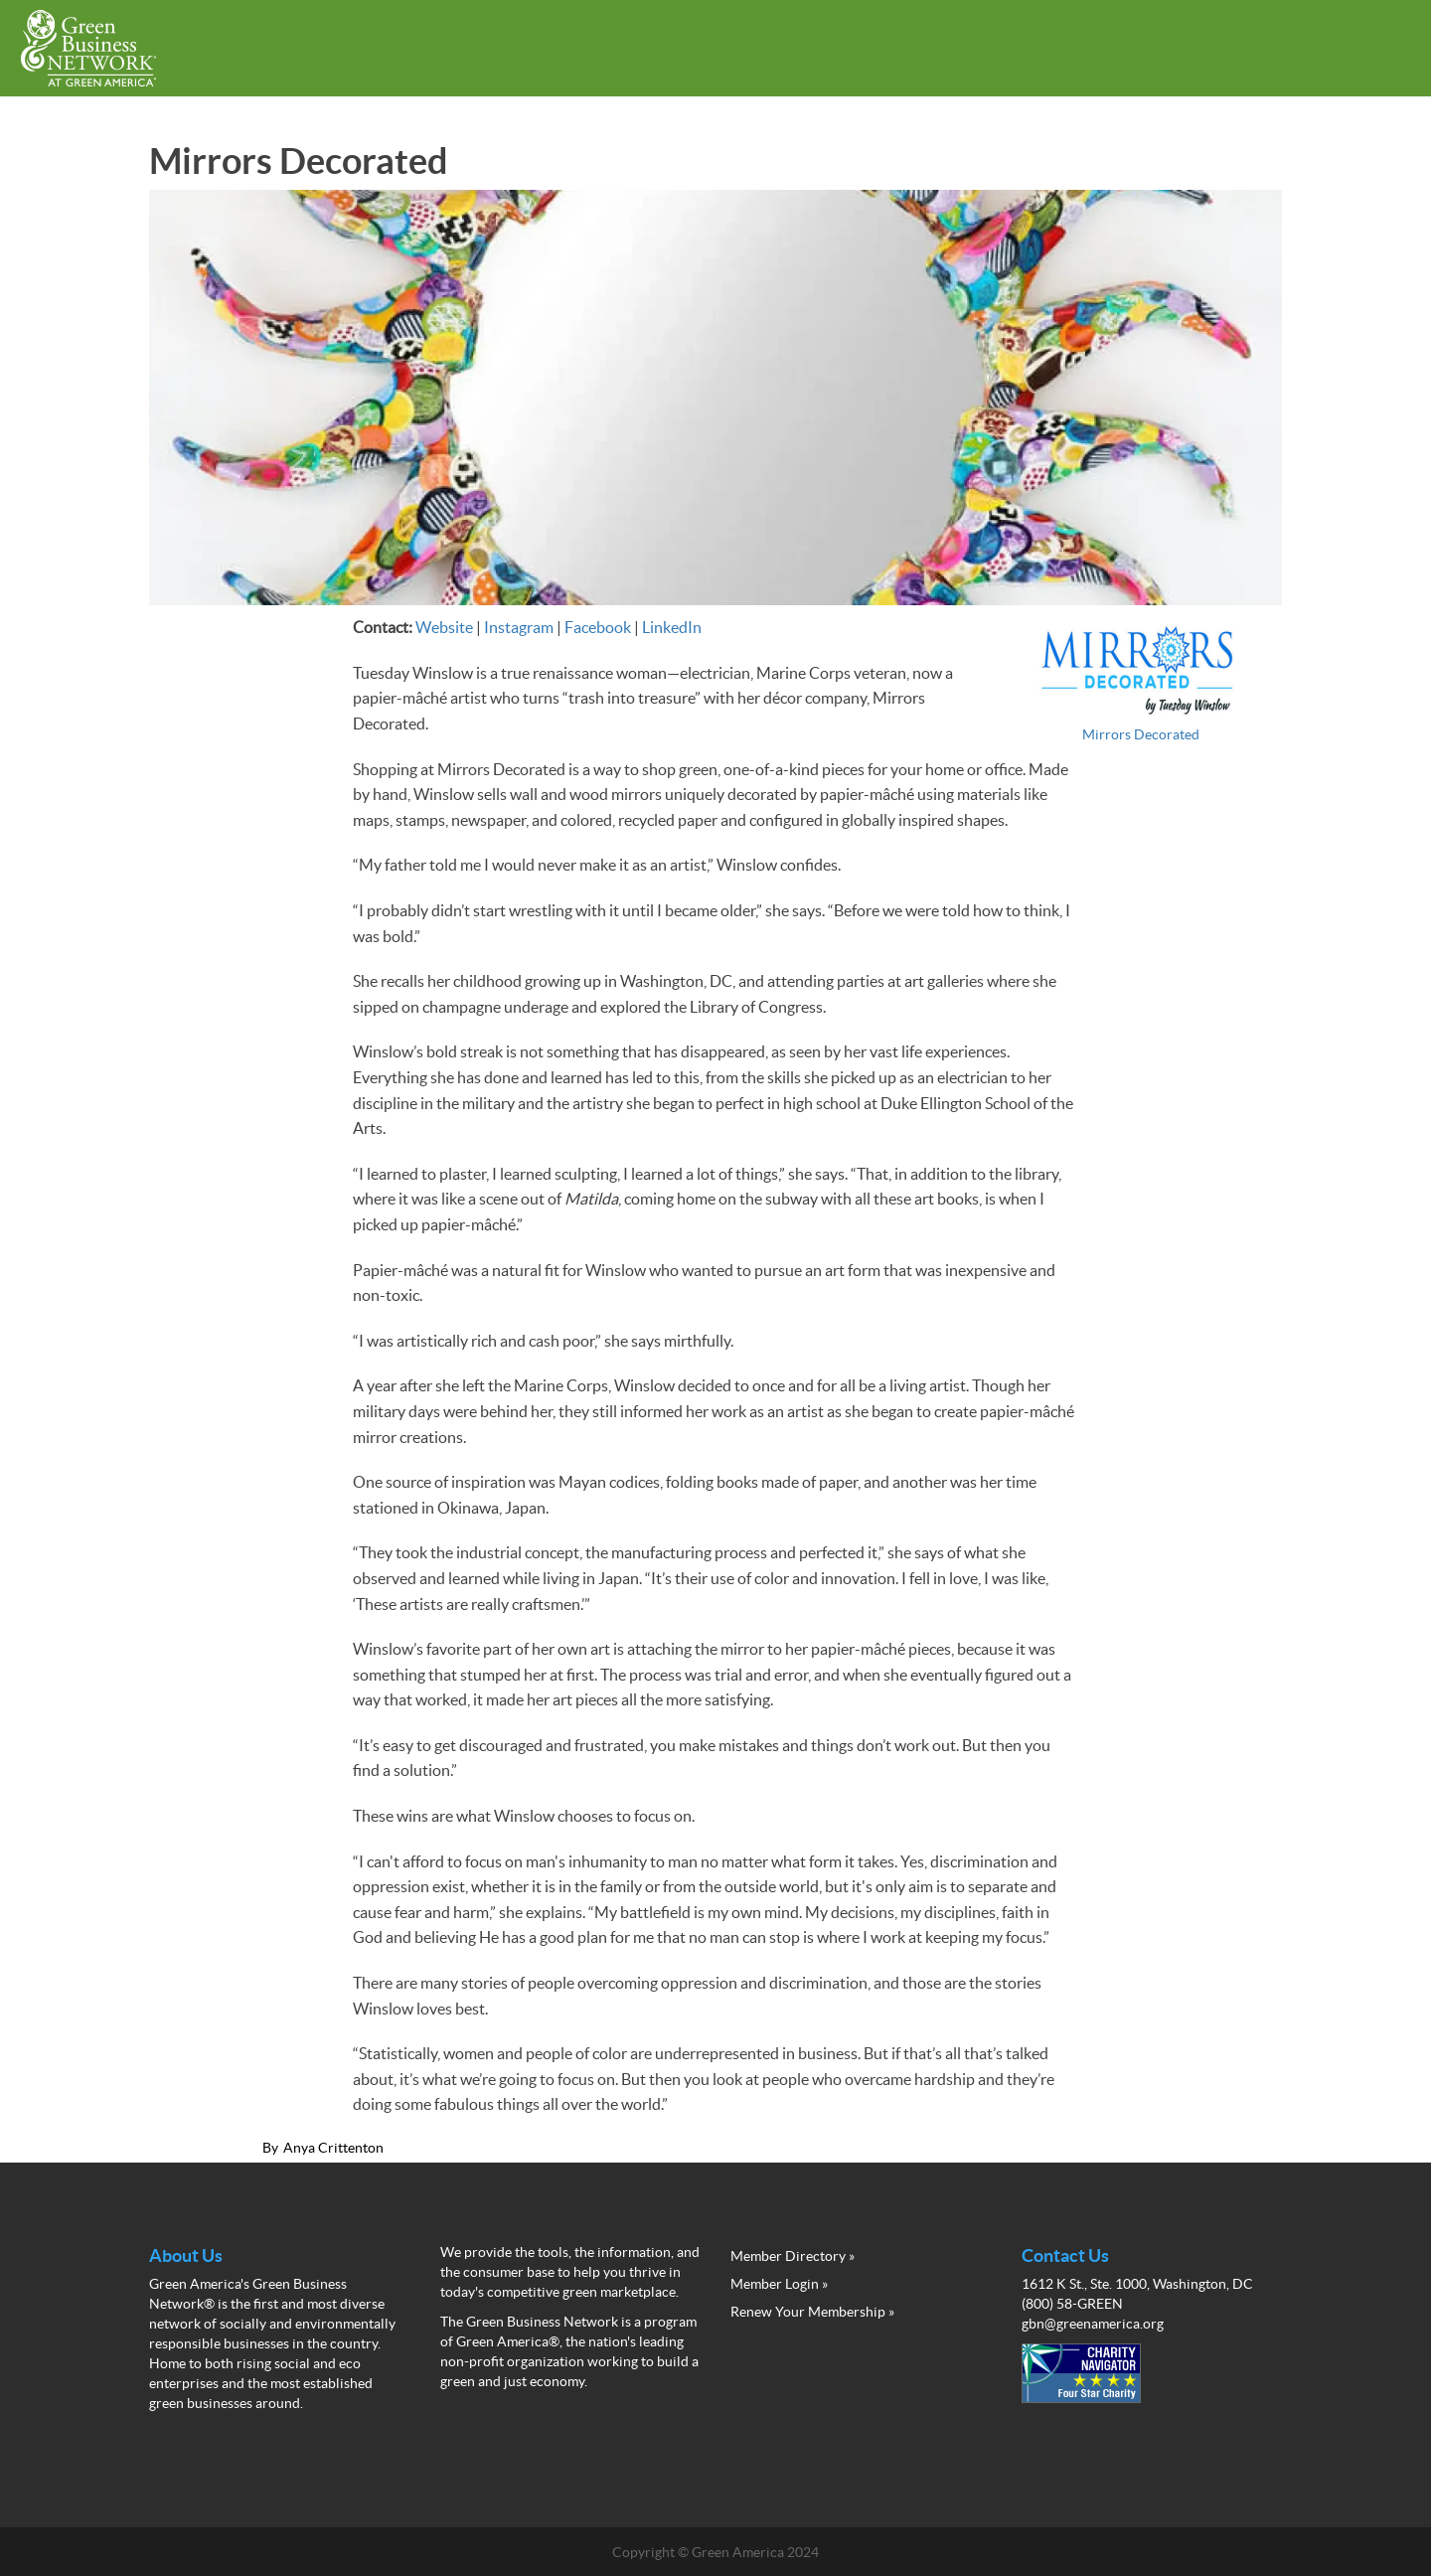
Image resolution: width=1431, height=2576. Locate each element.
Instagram (519, 627)
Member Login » (779, 2284)
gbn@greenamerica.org (1093, 2324)
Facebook (597, 627)
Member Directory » (792, 2256)
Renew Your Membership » (812, 2312)
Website (444, 627)
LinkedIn (672, 627)
